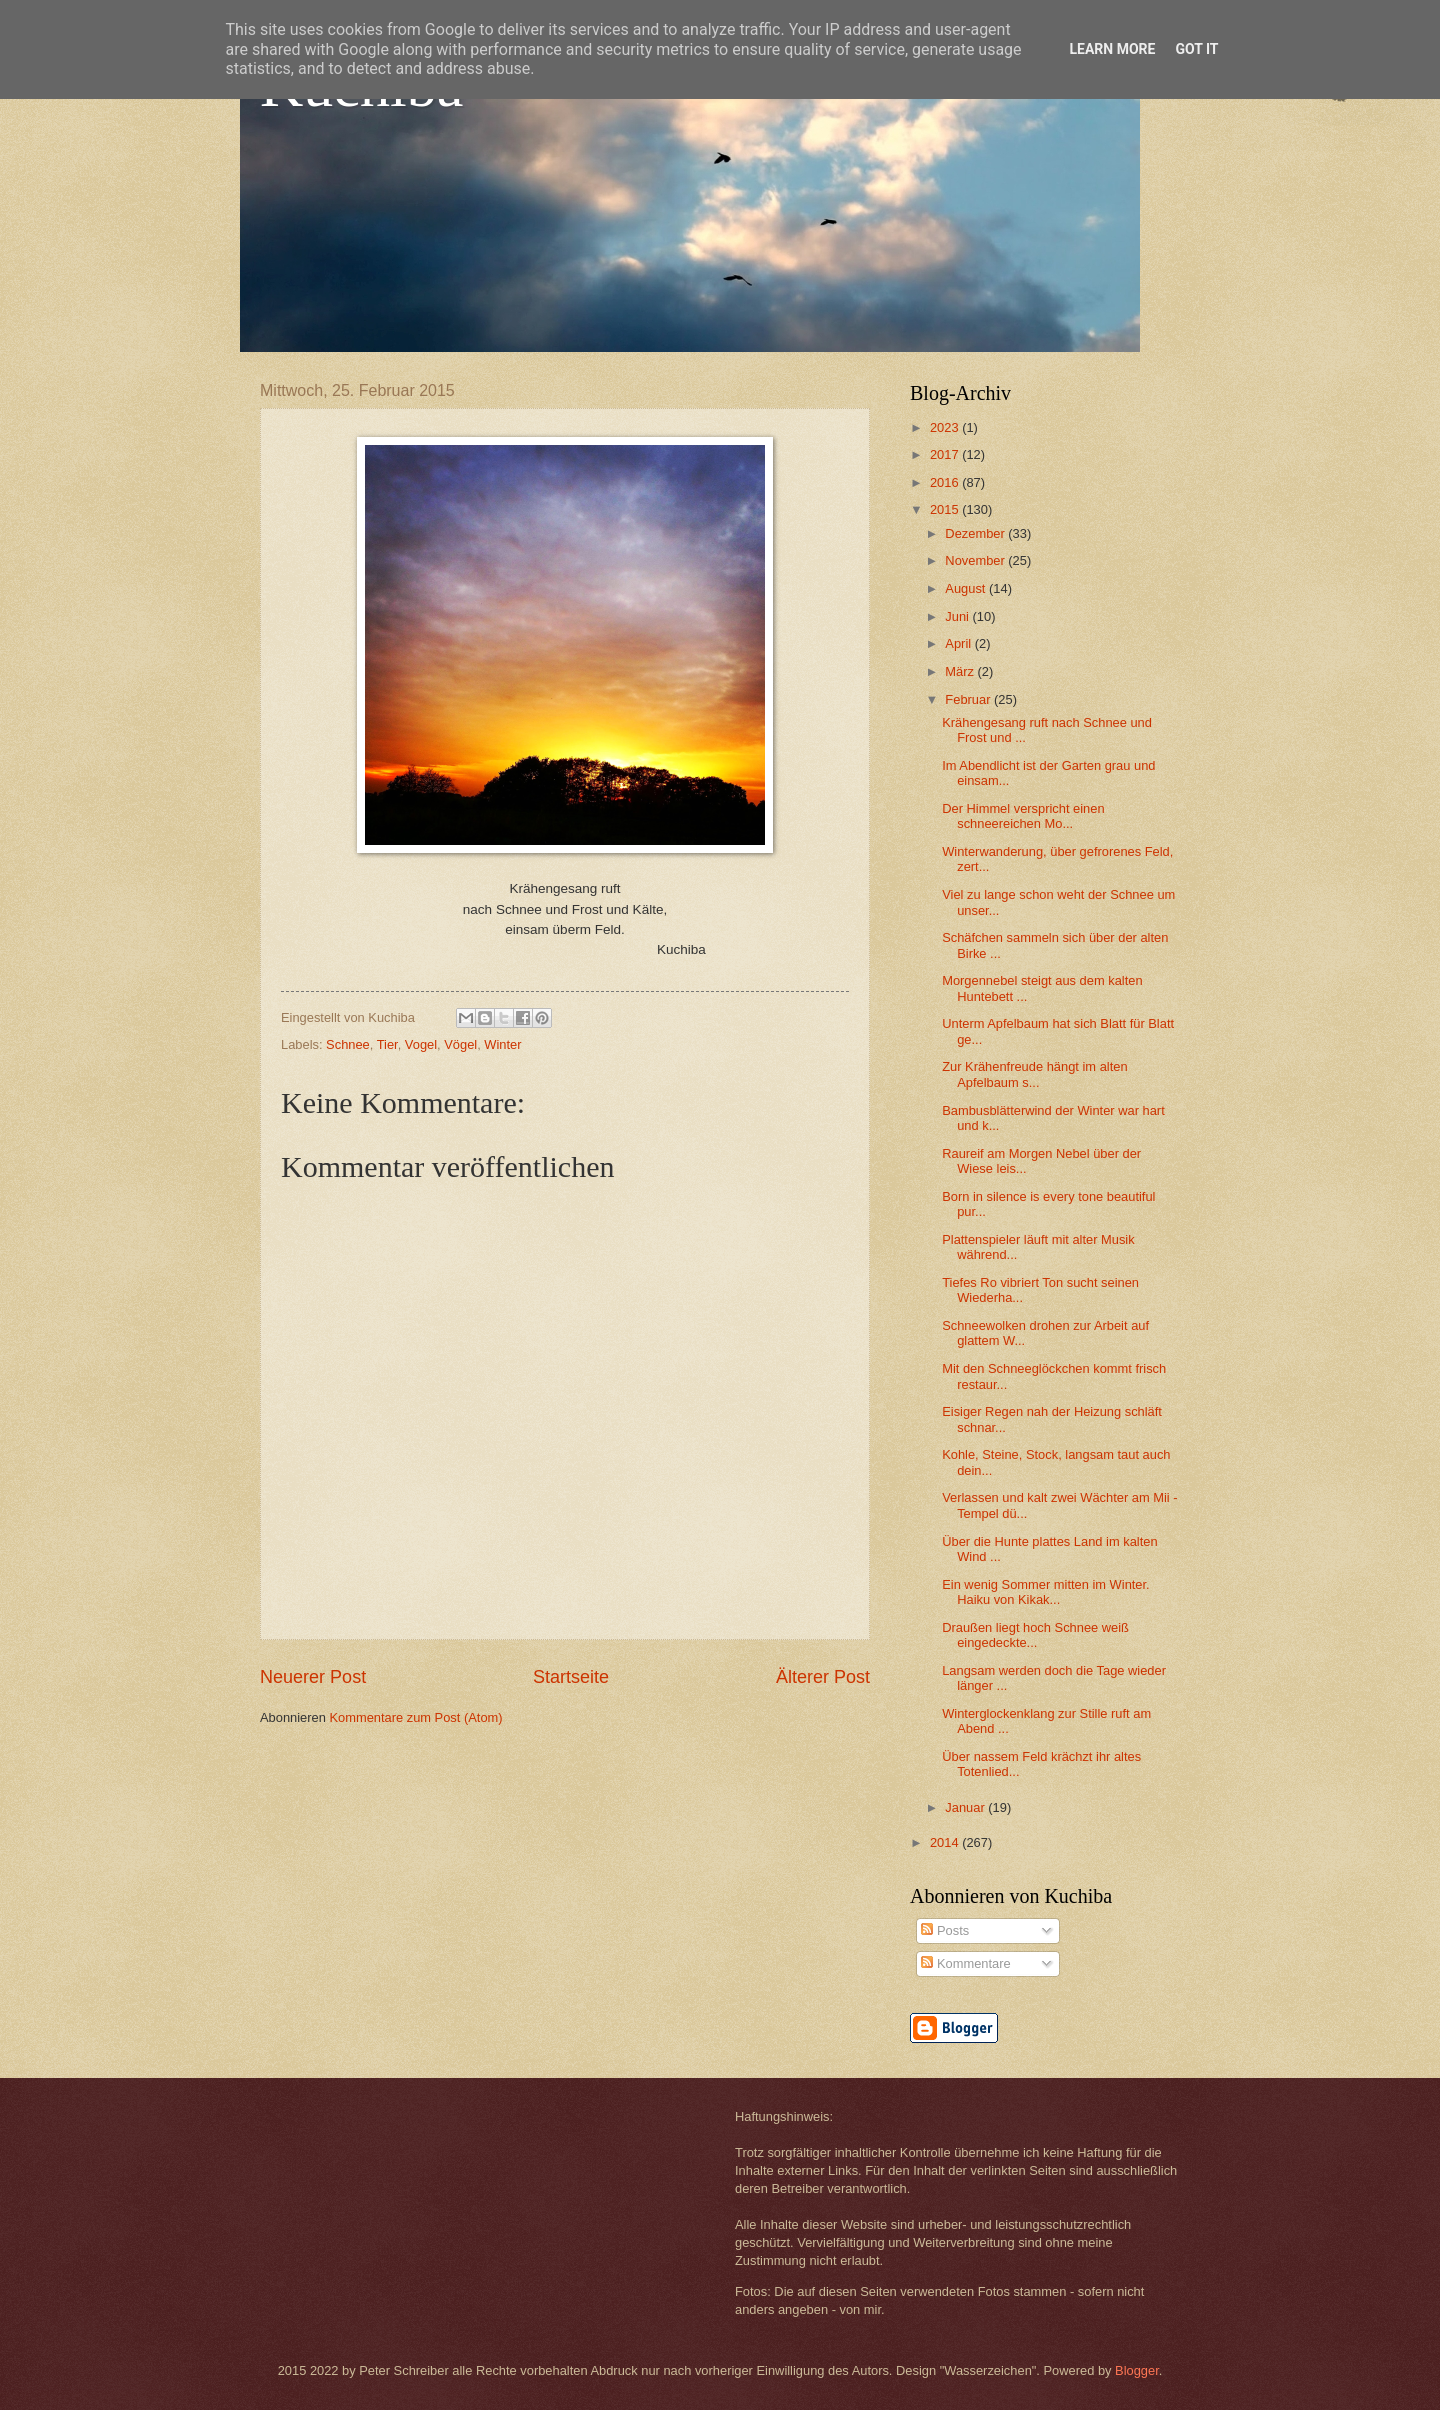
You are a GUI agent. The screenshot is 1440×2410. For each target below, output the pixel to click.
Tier (387, 1044)
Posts (945, 1930)
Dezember (976, 533)
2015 (946, 509)
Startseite (571, 1677)
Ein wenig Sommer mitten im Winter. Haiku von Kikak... (1046, 1592)
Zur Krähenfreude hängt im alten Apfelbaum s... (1034, 1074)
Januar (966, 1807)
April (959, 643)
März (961, 671)
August (967, 588)
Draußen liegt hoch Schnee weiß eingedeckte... (1035, 1635)
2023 (946, 427)
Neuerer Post (313, 1677)
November (976, 560)
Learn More (1112, 49)
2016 (946, 482)
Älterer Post (823, 1677)
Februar (969, 699)
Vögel (460, 1044)
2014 (946, 1842)
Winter (502, 1044)
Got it (1196, 49)
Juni (958, 616)
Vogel (421, 1044)
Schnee (348, 1044)
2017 (946, 454)
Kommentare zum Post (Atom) (415, 1717)
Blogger (1137, 2370)
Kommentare (965, 1963)
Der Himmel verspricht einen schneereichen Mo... (1023, 816)
